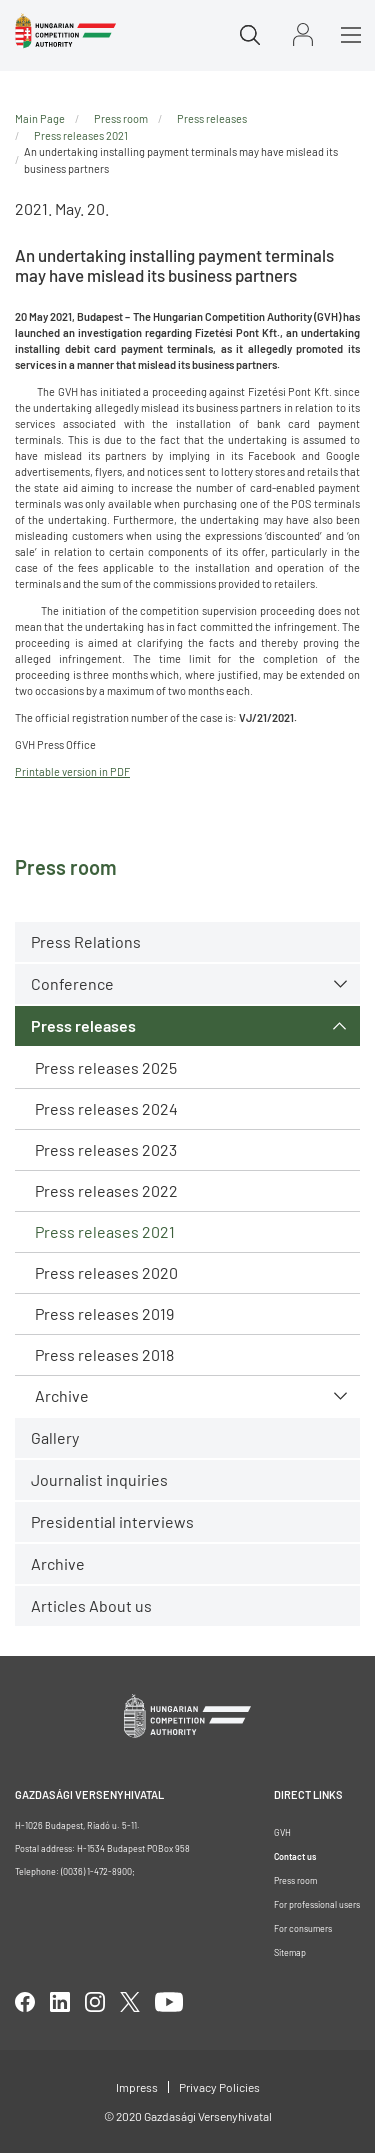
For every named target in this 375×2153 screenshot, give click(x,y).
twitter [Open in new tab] (130, 2002)
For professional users (317, 1904)
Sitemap (290, 1952)
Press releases (83, 1025)
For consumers (303, 1928)
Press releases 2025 (106, 1067)
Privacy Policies (219, 2087)
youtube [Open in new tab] (169, 2002)
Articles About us (91, 1605)
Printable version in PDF (72, 771)
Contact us (295, 1856)
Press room (121, 118)
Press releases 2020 (106, 1272)
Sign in (303, 34)
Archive (62, 1395)
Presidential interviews (112, 1521)
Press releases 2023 (106, 1149)
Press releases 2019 (104, 1313)
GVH (282, 1832)
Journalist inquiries (99, 1479)
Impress (137, 2087)
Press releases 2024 (106, 1108)
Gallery (55, 1437)
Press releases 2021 (105, 1231)
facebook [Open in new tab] (25, 2002)
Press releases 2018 (104, 1354)
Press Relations (86, 941)
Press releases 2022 (106, 1190)
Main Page (40, 118)
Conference (72, 983)
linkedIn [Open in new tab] (60, 2002)
